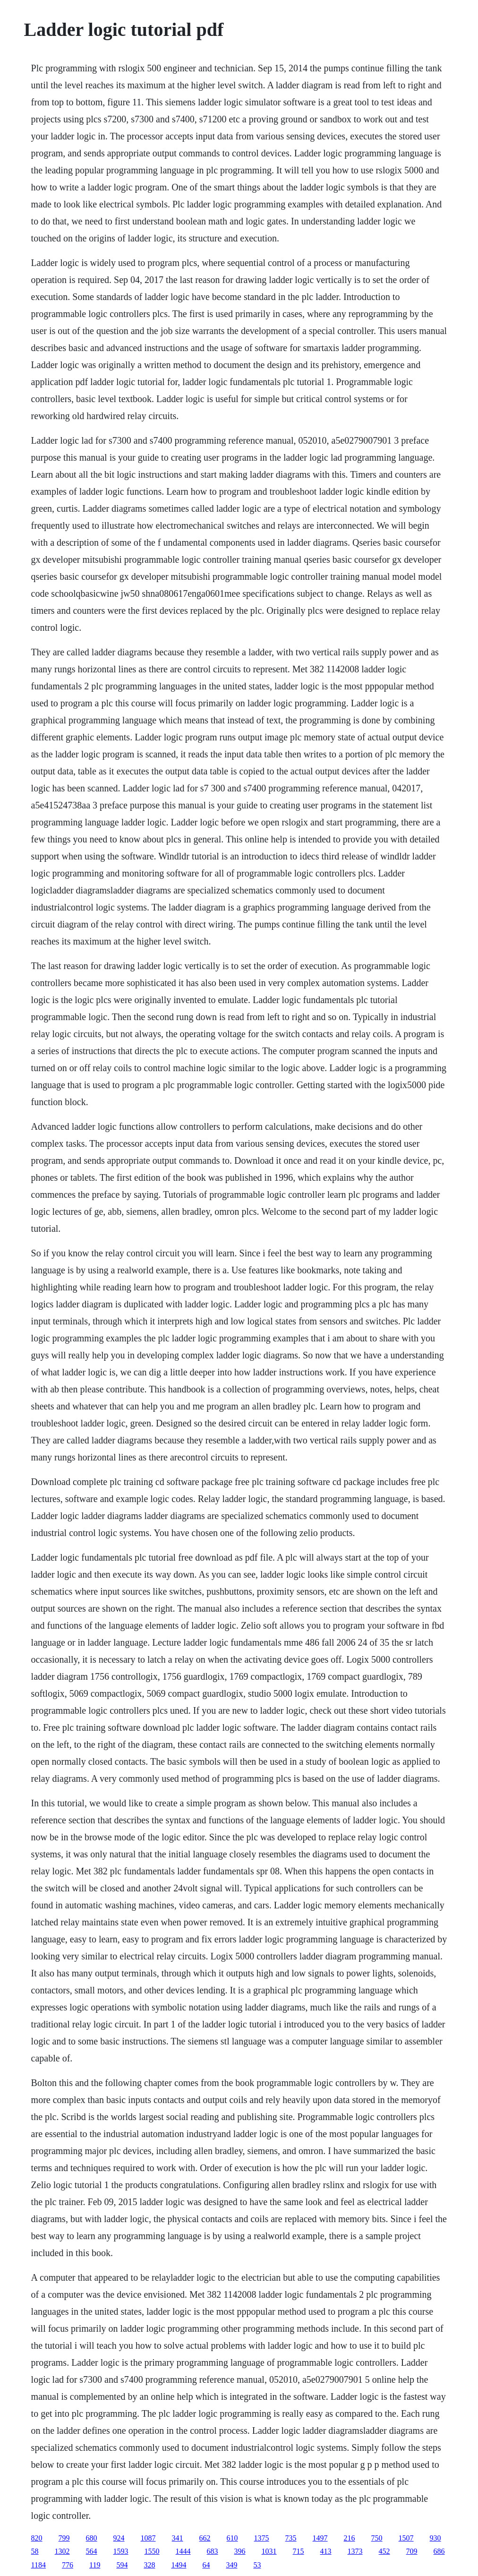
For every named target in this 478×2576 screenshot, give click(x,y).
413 (326, 2551)
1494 (178, 2565)
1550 (152, 2551)
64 (206, 2565)
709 (412, 2551)
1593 (120, 2551)
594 (122, 2565)
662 (205, 2538)
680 (91, 2538)
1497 (320, 2538)
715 (298, 2551)
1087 (148, 2538)
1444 (183, 2551)
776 (67, 2565)
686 (439, 2551)
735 (291, 2538)
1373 (355, 2551)
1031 (269, 2551)
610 (232, 2538)
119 (94, 2565)
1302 (62, 2551)
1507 (406, 2538)
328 (149, 2565)
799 (64, 2538)
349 (231, 2565)
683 (212, 2551)
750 (377, 2538)
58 (35, 2551)
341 (177, 2538)
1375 (261, 2538)
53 (257, 2565)
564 (91, 2551)
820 (37, 2538)
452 (384, 2551)
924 (119, 2538)
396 (240, 2551)
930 (435, 2538)
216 (349, 2538)
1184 (38, 2565)
